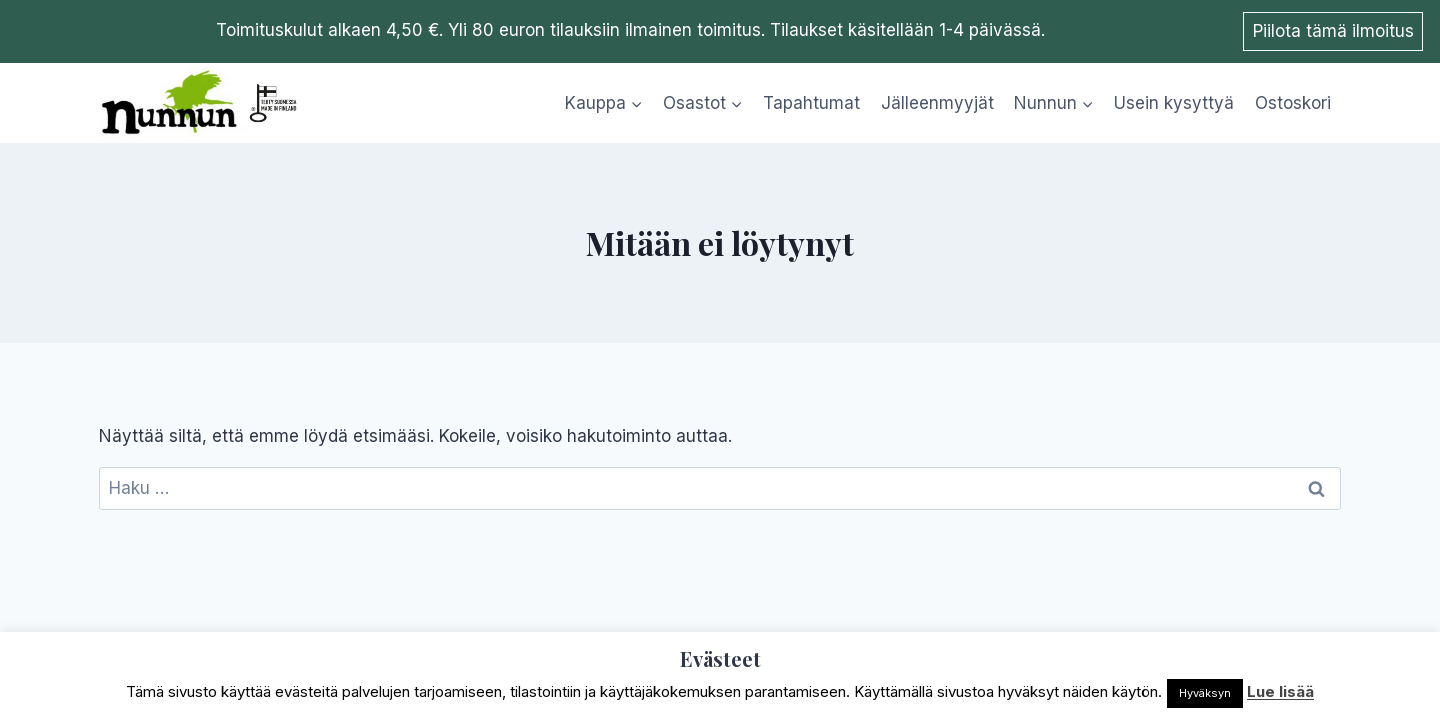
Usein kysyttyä (1174, 103)
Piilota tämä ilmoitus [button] (1333, 31)
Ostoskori (1293, 103)
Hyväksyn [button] (1205, 693)
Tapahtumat (811, 103)
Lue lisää (1280, 691)
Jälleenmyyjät (937, 103)
